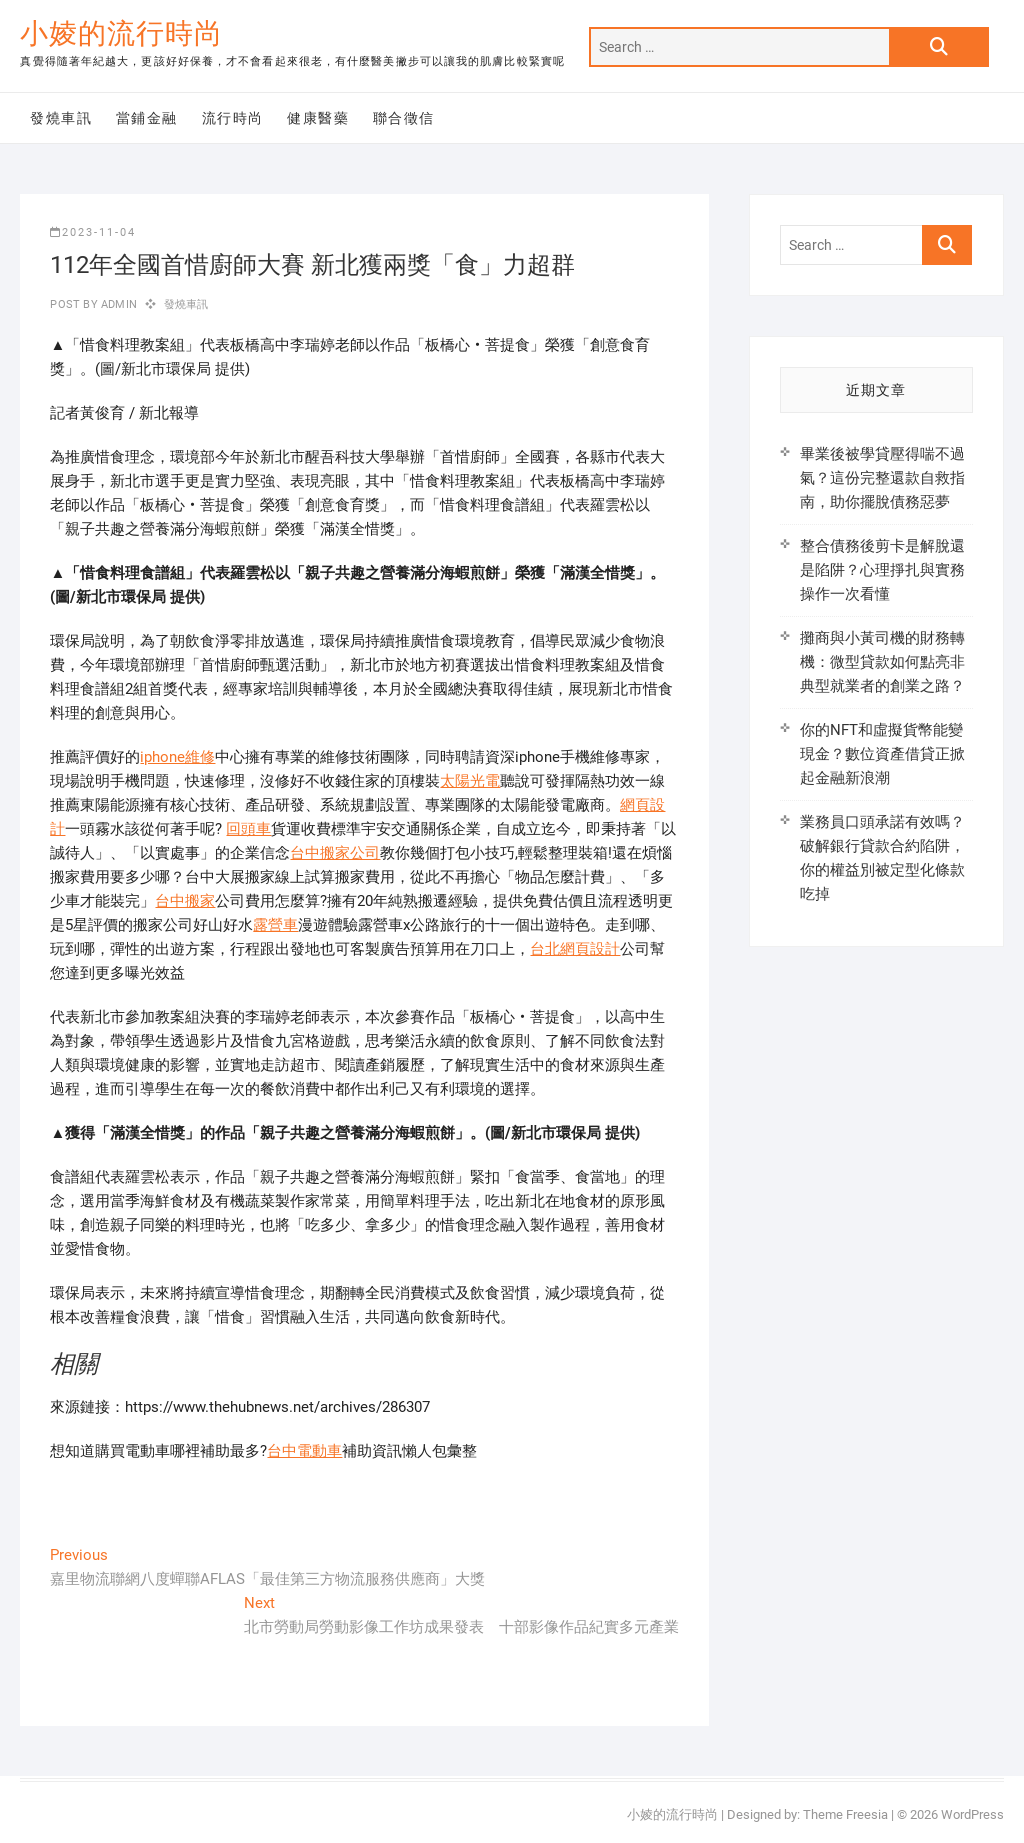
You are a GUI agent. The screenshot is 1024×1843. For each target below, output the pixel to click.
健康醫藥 (318, 118)
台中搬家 (185, 901)
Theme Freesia (845, 1814)
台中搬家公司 (335, 853)
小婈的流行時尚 (121, 33)
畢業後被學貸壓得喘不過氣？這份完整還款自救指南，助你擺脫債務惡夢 (882, 478)
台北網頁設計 (575, 949)
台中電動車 (304, 1451)
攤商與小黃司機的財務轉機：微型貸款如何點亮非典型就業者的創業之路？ (882, 662)
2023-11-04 (93, 232)
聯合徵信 (404, 118)
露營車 (275, 925)
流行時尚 (233, 118)
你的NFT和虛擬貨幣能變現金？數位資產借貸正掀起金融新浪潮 (882, 754)
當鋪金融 (147, 118)
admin (117, 304)
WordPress (972, 1814)
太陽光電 (470, 781)
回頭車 (248, 829)
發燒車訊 (61, 118)
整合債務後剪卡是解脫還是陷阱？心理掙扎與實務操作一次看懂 (882, 570)
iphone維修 (177, 757)
